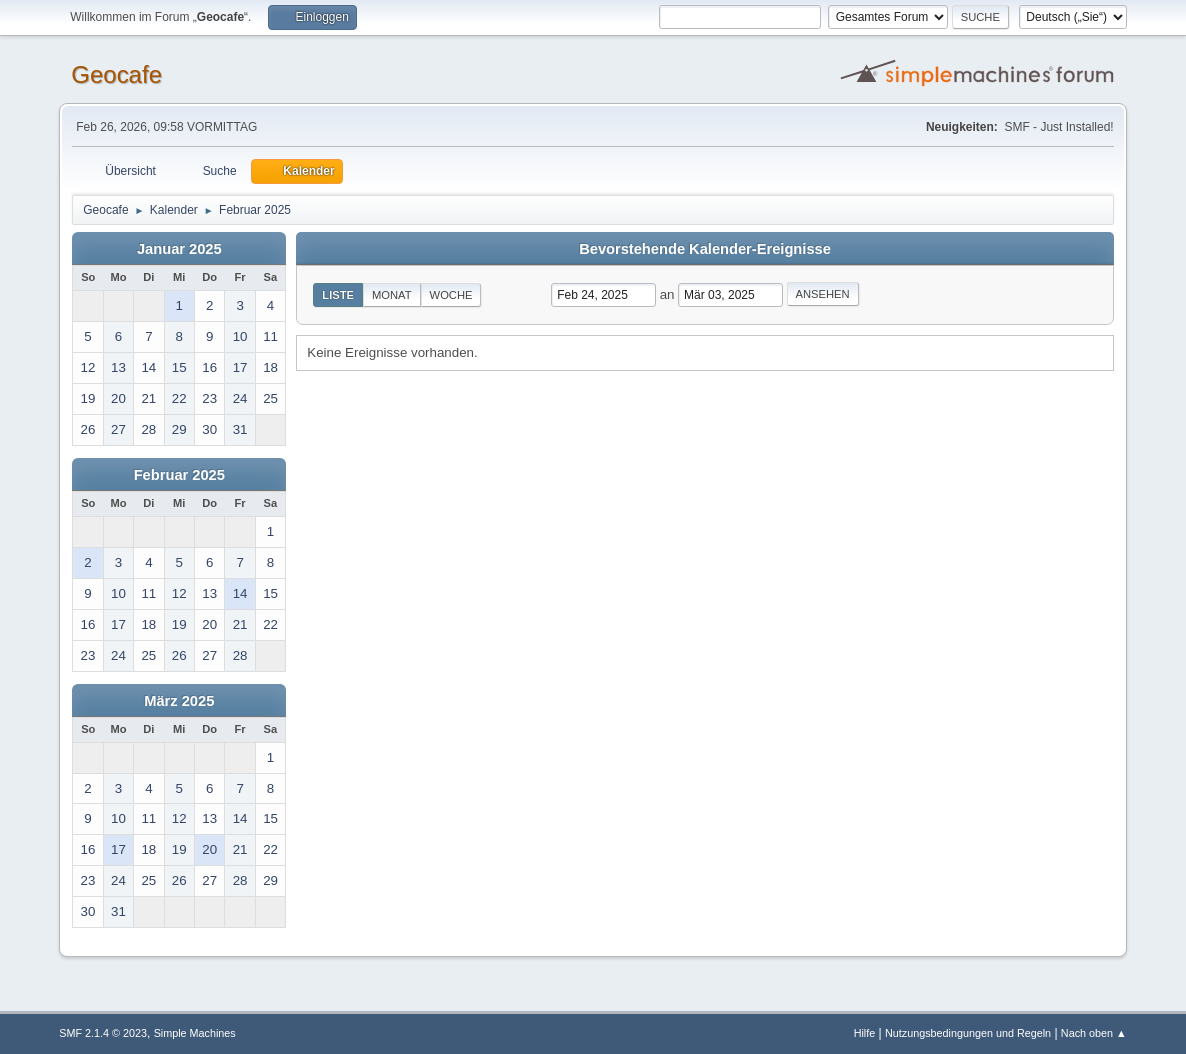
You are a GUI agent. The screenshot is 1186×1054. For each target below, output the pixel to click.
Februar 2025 (179, 475)
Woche (451, 295)
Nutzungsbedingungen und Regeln (968, 1033)
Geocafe (116, 74)
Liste (338, 295)
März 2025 (179, 701)
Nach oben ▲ (1094, 1033)
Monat (392, 295)
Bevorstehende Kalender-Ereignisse (705, 249)
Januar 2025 (179, 249)
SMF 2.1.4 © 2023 (103, 1033)
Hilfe (865, 1033)
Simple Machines (195, 1033)
